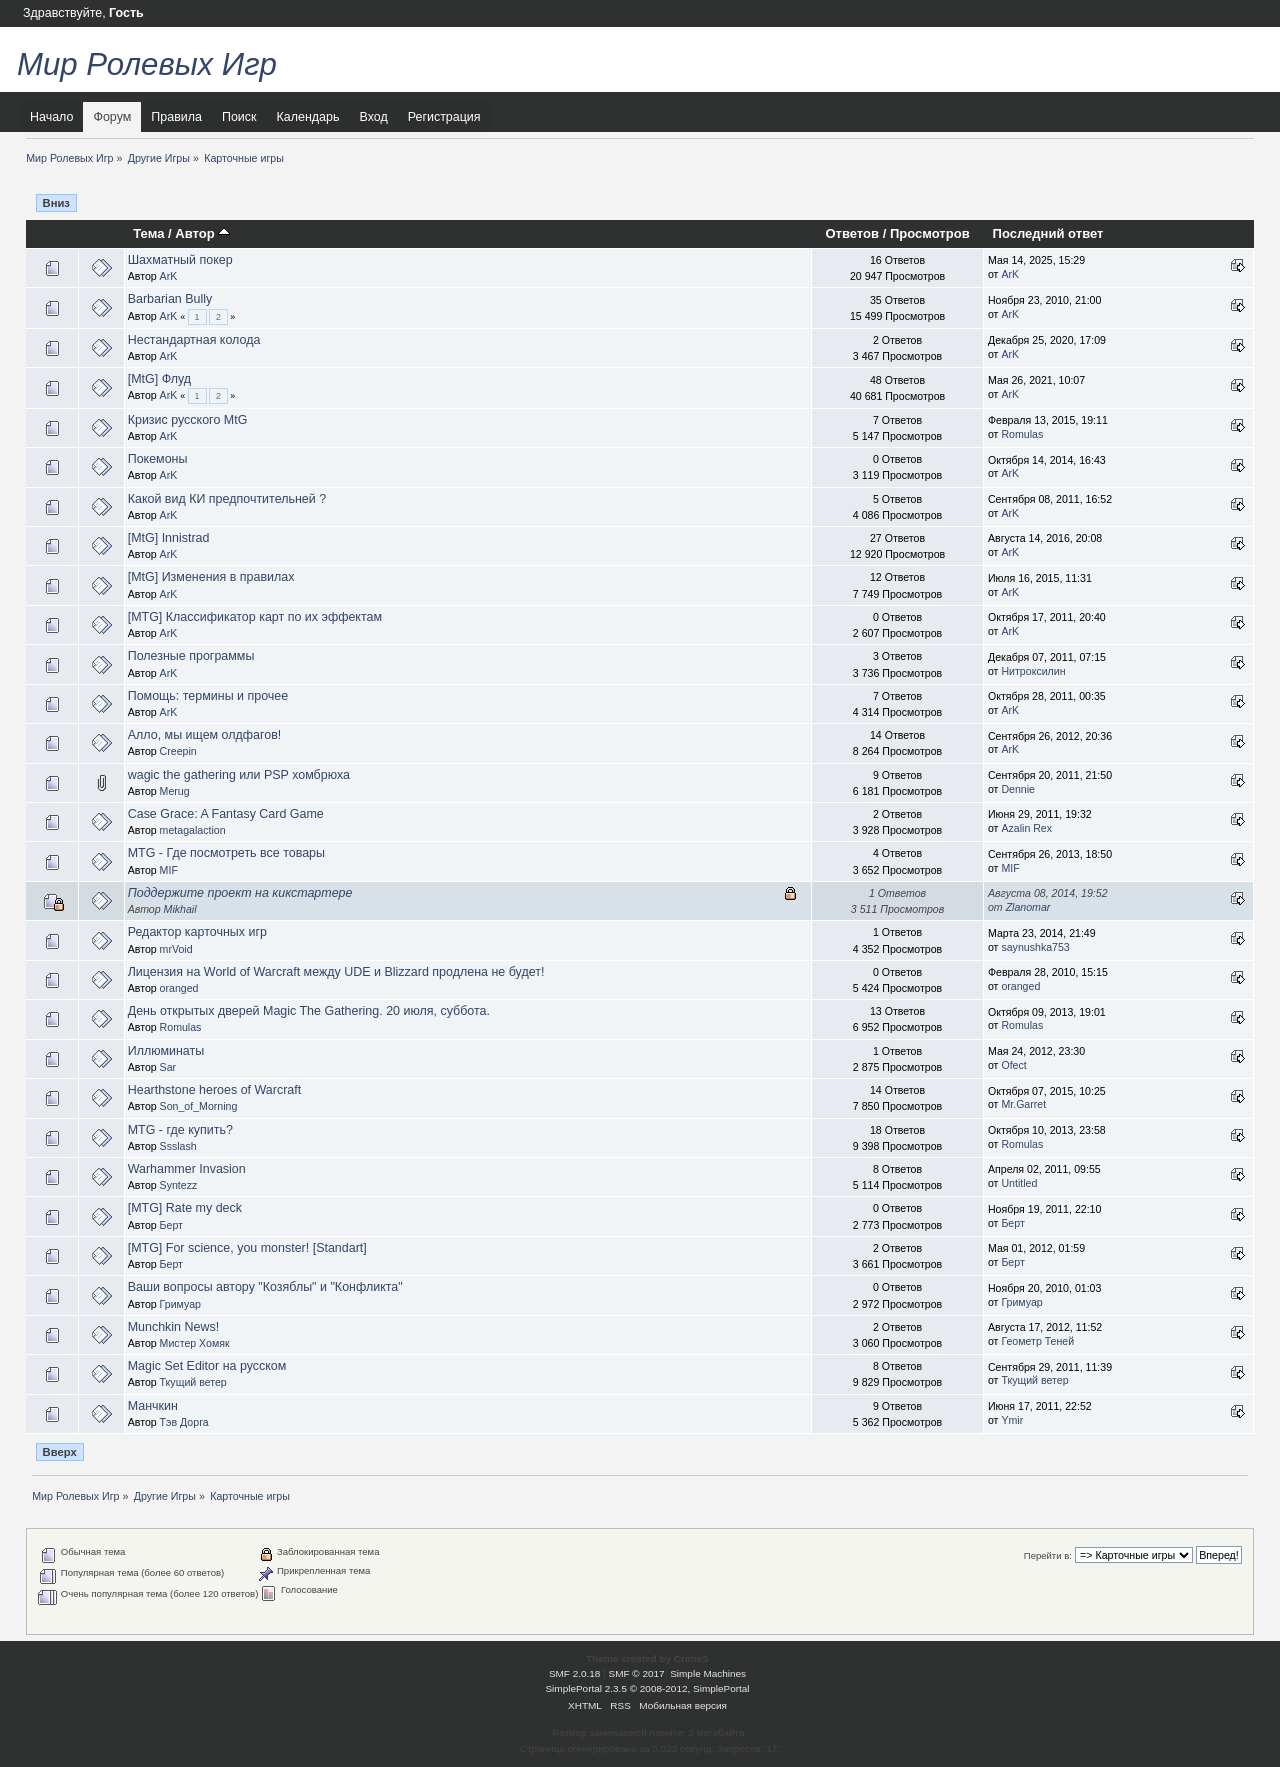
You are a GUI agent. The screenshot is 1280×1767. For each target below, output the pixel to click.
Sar (168, 1067)
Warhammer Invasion (187, 1169)
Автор (202, 233)
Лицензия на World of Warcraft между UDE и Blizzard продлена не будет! (336, 972)
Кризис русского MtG (188, 420)
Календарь (308, 117)
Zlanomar (1028, 907)
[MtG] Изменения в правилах (211, 577)
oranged (179, 988)
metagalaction (193, 830)
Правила (176, 117)
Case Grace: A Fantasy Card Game (226, 814)
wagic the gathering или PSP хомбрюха (239, 775)
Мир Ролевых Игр (147, 64)
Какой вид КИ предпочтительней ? (227, 499)
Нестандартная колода (194, 340)
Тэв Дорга (184, 1422)
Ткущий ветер (193, 1382)
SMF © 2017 (637, 1673)
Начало (51, 117)
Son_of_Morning (199, 1106)
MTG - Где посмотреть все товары (226, 853)
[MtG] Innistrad (169, 538)
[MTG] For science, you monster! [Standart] (247, 1248)
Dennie (1018, 789)
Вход (373, 117)
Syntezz (179, 1185)
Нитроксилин (1033, 671)
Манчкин (153, 1406)
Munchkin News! (173, 1327)
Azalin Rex (1026, 828)
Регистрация (444, 117)
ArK (169, 276)
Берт (171, 1225)
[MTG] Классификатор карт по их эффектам (255, 617)
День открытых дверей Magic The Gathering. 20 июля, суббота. (309, 1011)
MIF (169, 870)
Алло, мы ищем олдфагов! (205, 735)
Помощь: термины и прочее (208, 696)
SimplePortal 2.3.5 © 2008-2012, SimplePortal (647, 1688)
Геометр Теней (1037, 1341)
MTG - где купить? (180, 1130)
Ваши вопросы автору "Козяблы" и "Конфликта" (265, 1287)
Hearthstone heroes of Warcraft (215, 1090)
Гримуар (180, 1304)
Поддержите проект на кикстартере (240, 893)
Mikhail (180, 909)
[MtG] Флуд (159, 379)
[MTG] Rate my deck (185, 1208)
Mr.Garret (1023, 1104)
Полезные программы (191, 656)
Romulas (1022, 434)
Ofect (1013, 1065)
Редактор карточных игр (197, 932)
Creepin (178, 751)
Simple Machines (708, 1673)
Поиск (239, 117)
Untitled (1019, 1183)
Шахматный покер (180, 260)
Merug (175, 791)
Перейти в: (1048, 1555)
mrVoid (176, 949)
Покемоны (158, 459)
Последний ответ (1048, 233)
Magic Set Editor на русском (207, 1366)
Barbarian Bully (170, 299)
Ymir (1012, 1420)
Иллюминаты (166, 1051)
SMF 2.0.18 (575, 1673)
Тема (148, 233)
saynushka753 (1035, 947)
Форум (112, 117)
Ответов (852, 233)
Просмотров (930, 233)
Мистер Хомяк (195, 1343)
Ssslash (178, 1146)
